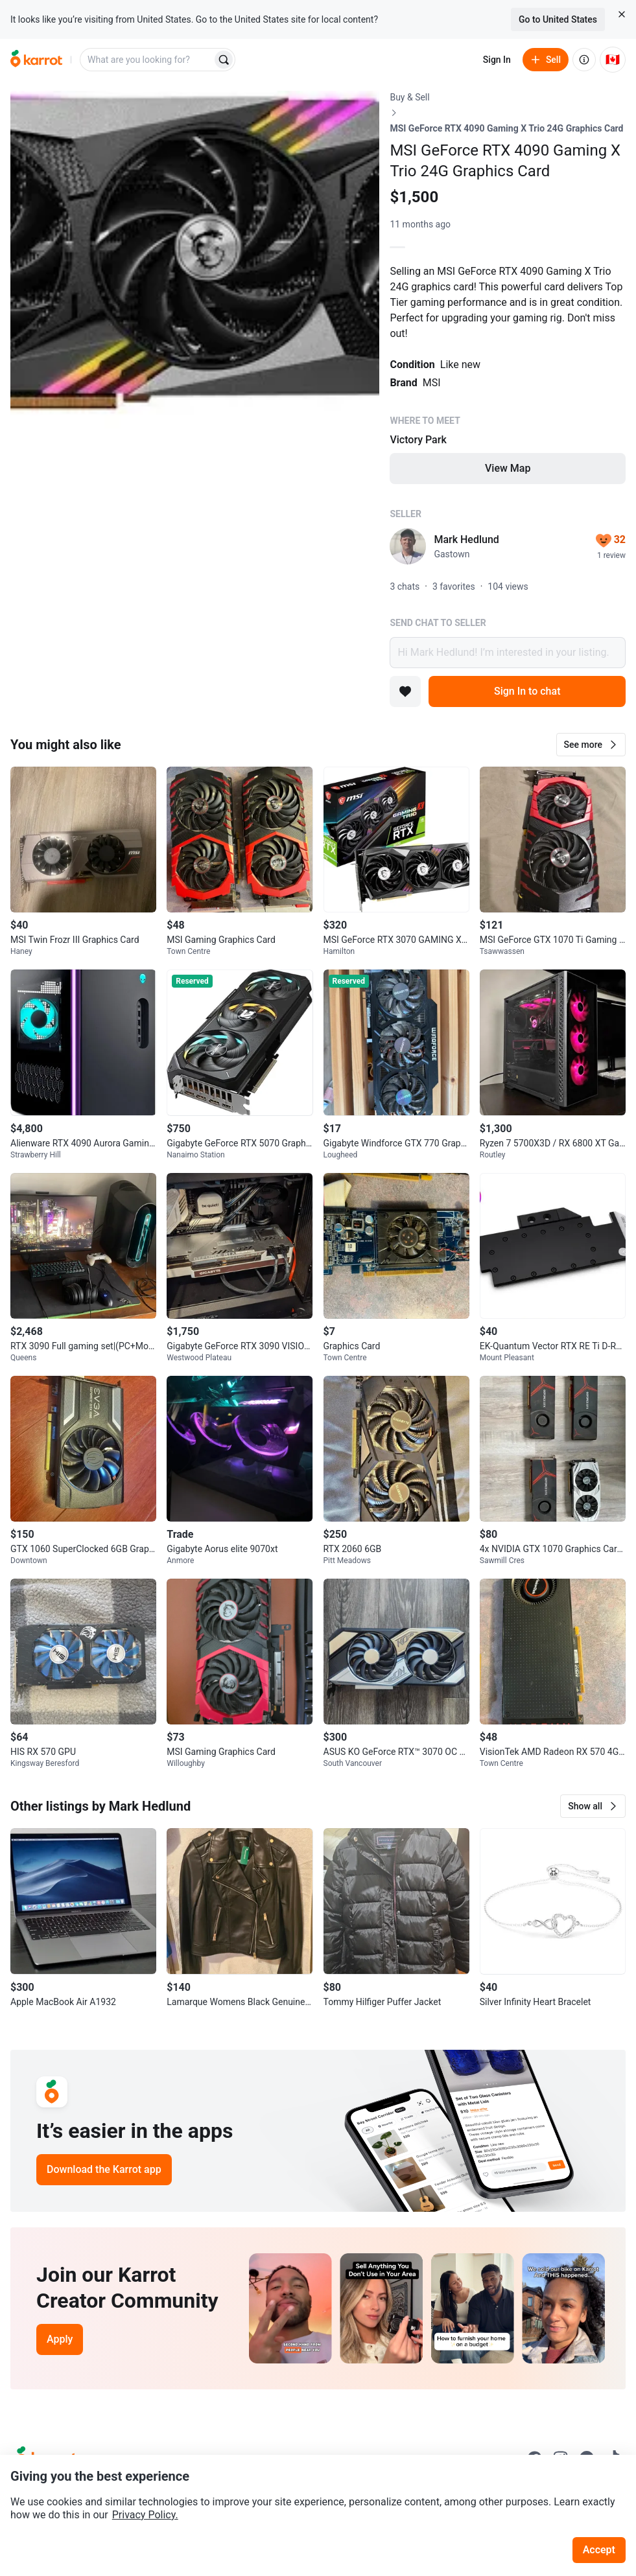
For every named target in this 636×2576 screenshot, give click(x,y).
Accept (599, 2550)
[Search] (224, 60)
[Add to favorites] (405, 691)
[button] (591, 744)
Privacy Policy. (145, 2515)
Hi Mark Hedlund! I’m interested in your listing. (508, 652)
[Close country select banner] (622, 14)
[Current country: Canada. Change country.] (613, 60)
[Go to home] (36, 59)
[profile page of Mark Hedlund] (408, 546)
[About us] (584, 59)
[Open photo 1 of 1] (194, 275)
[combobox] (147, 59)
